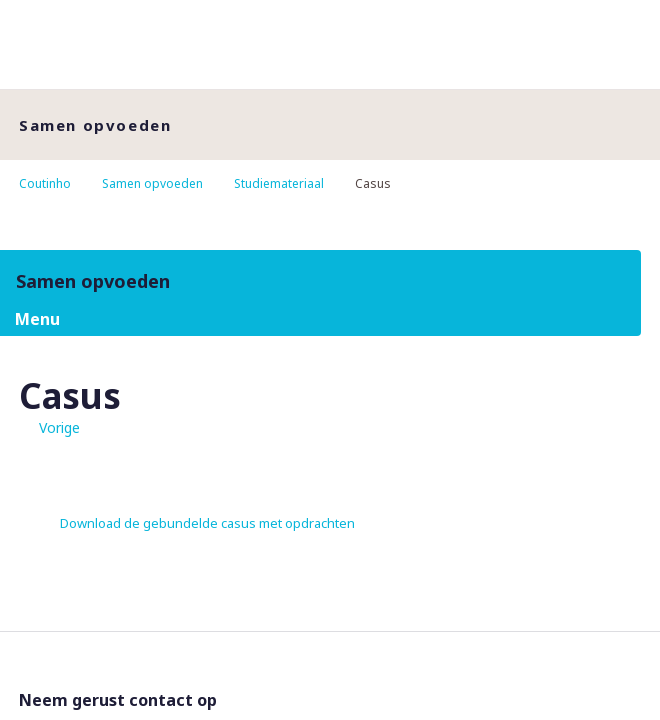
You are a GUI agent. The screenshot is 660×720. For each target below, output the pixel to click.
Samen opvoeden (152, 183)
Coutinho (45, 183)
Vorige (59, 427)
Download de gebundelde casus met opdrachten (207, 523)
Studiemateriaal (279, 183)
